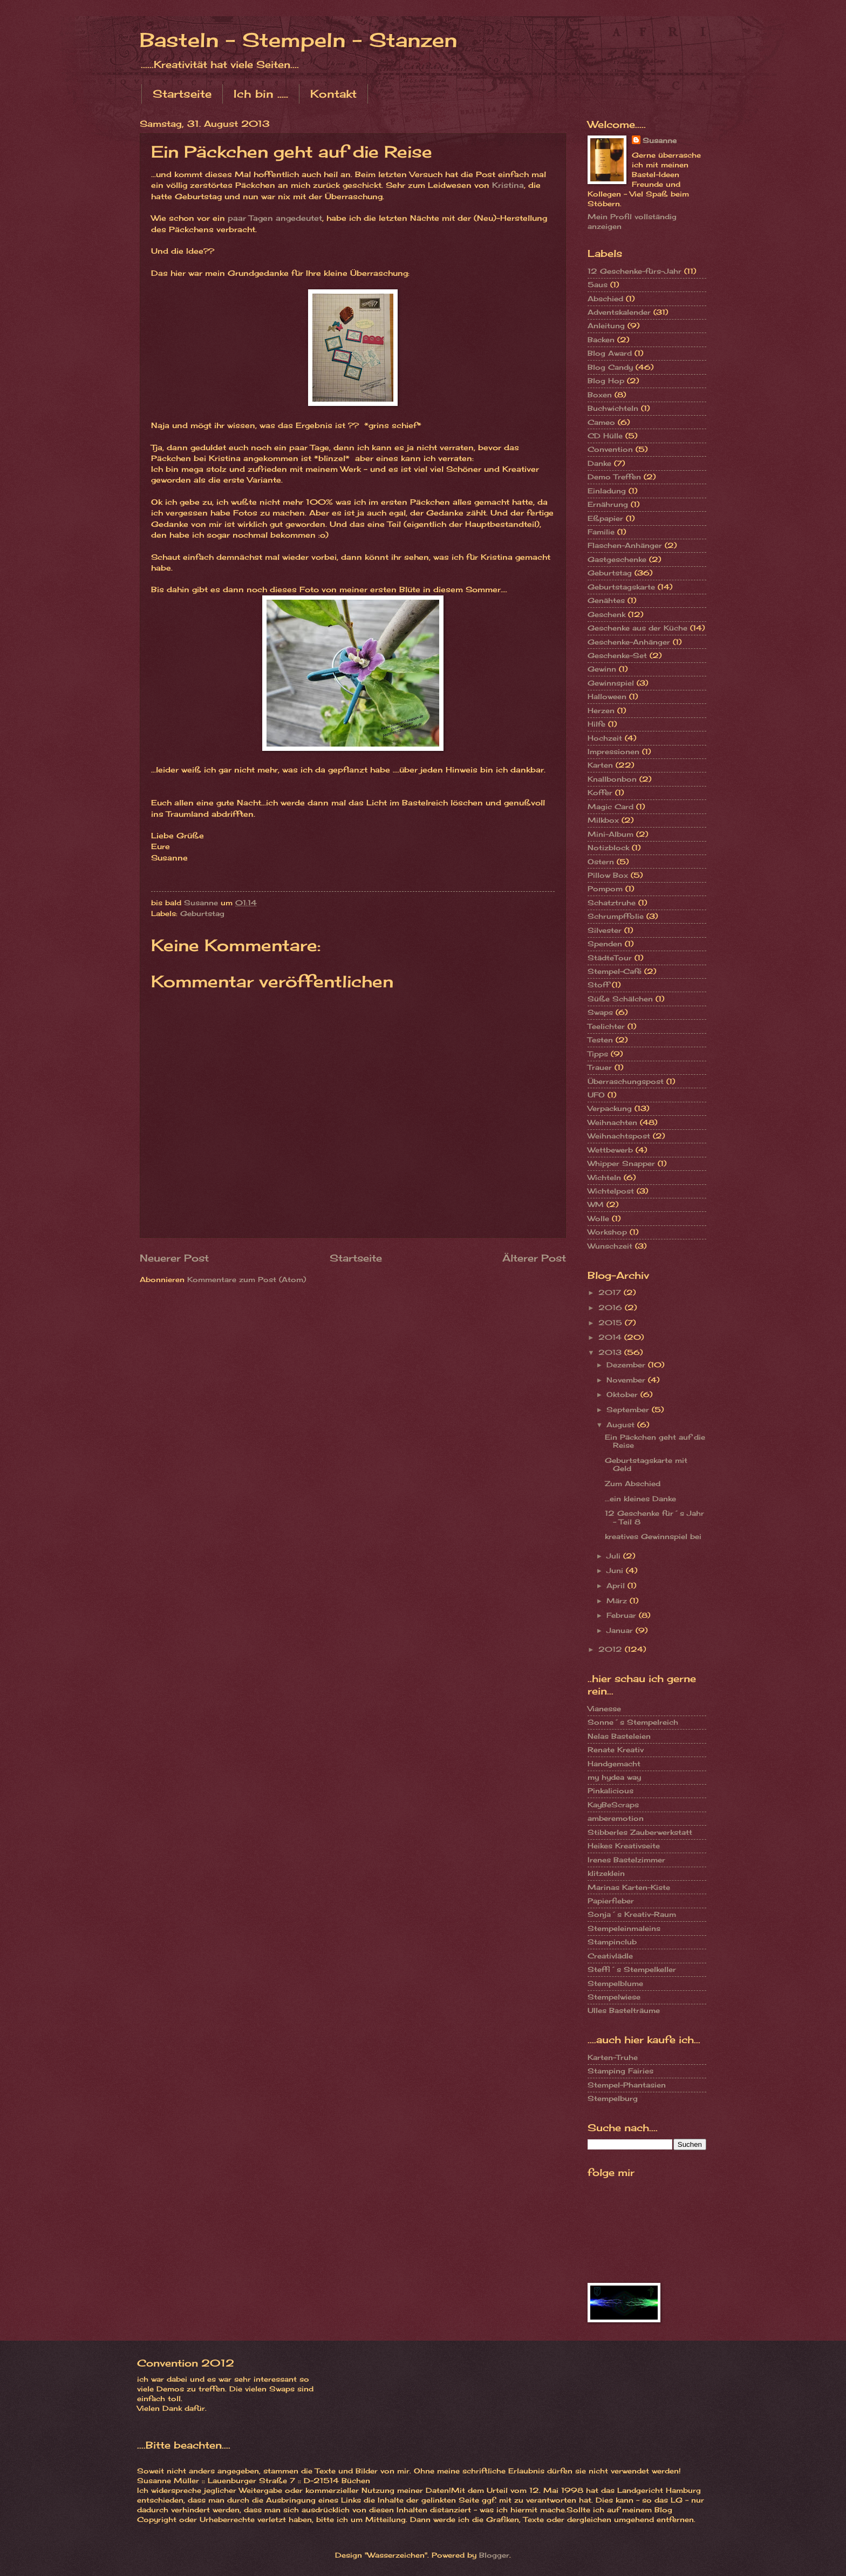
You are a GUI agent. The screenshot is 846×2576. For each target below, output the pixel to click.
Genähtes (606, 600)
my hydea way (614, 1777)
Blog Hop (606, 380)
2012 (611, 1649)
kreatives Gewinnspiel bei (653, 1536)
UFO (596, 1094)
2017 (611, 1292)
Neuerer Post (174, 1258)
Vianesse (604, 1708)
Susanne (660, 140)
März (618, 1600)
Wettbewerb (610, 1149)
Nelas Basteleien (619, 1736)
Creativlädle (610, 1955)
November (627, 1379)
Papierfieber (611, 1900)
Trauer (600, 1067)
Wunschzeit (610, 1246)
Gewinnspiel (611, 683)
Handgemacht (614, 1763)
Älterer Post (534, 1258)
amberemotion (616, 1818)
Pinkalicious (610, 1790)
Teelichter (606, 1026)
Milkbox (603, 820)
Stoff (598, 984)
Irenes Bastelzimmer (626, 1859)
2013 (611, 1352)
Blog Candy (610, 367)
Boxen (600, 394)
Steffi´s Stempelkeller (632, 1969)
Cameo (601, 422)
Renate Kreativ (616, 1749)
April (616, 1585)
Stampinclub (612, 1941)
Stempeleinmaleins (624, 1928)
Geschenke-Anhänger (629, 642)
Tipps (598, 1053)
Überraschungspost (626, 1081)
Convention (610, 449)
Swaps (600, 1012)
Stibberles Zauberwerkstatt (640, 1832)
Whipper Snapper (621, 1163)
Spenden (605, 943)
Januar (621, 1630)
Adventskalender (619, 312)
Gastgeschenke (617, 559)
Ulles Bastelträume (624, 2010)
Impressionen (613, 751)
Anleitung (606, 325)
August (621, 1424)
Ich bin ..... (261, 93)
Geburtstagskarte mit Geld (646, 1464)
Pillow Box (608, 875)
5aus (598, 284)
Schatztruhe (612, 902)
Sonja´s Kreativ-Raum (632, 1914)
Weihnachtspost (619, 1135)
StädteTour (610, 957)
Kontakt (333, 93)
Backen (601, 339)
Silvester (605, 930)
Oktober (623, 1394)
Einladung (607, 490)
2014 (611, 1337)
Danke (599, 463)
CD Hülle (605, 435)
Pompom (605, 888)
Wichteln (604, 1177)
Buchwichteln (613, 408)
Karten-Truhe (613, 2057)
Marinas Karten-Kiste (629, 1887)
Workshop (607, 1232)
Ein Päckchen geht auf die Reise (655, 1441)
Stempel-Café (615, 971)
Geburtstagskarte (621, 586)
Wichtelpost (611, 1191)
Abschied (605, 298)
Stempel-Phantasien (627, 2084)
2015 (611, 1322)
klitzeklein (606, 1873)
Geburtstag (202, 913)
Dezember (627, 1364)
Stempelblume (615, 1983)
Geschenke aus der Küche (637, 627)
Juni (616, 1570)
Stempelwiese (614, 1996)
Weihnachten (612, 1122)
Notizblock (608, 847)
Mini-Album (610, 834)
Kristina (508, 185)
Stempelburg (613, 2098)
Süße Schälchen (620, 998)
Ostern (601, 861)
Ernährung (608, 504)
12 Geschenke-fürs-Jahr (634, 271)
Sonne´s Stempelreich (633, 1722)
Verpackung (610, 1108)
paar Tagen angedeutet (275, 218)
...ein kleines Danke (640, 1498)
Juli (614, 1555)
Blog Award (610, 353)
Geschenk (606, 614)
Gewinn (602, 669)
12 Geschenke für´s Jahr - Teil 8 (654, 1517)
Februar (622, 1615)
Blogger (494, 2555)
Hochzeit (605, 738)
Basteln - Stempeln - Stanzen (298, 40)
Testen (600, 1039)
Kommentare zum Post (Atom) (246, 1279)
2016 (611, 1307)
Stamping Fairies (620, 2070)
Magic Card (610, 806)
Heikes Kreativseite (624, 1845)
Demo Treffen (614, 476)
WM (596, 1204)
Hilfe (596, 724)
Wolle (598, 1218)
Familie (601, 531)
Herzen (601, 710)
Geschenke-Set (617, 655)
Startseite (182, 93)
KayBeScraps (613, 1804)
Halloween (607, 696)
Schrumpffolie (616, 916)
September (629, 1409)
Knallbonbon (612, 779)
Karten (600, 765)
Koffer (600, 792)
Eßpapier (605, 518)
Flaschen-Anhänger (625, 545)
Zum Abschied (632, 1483)
